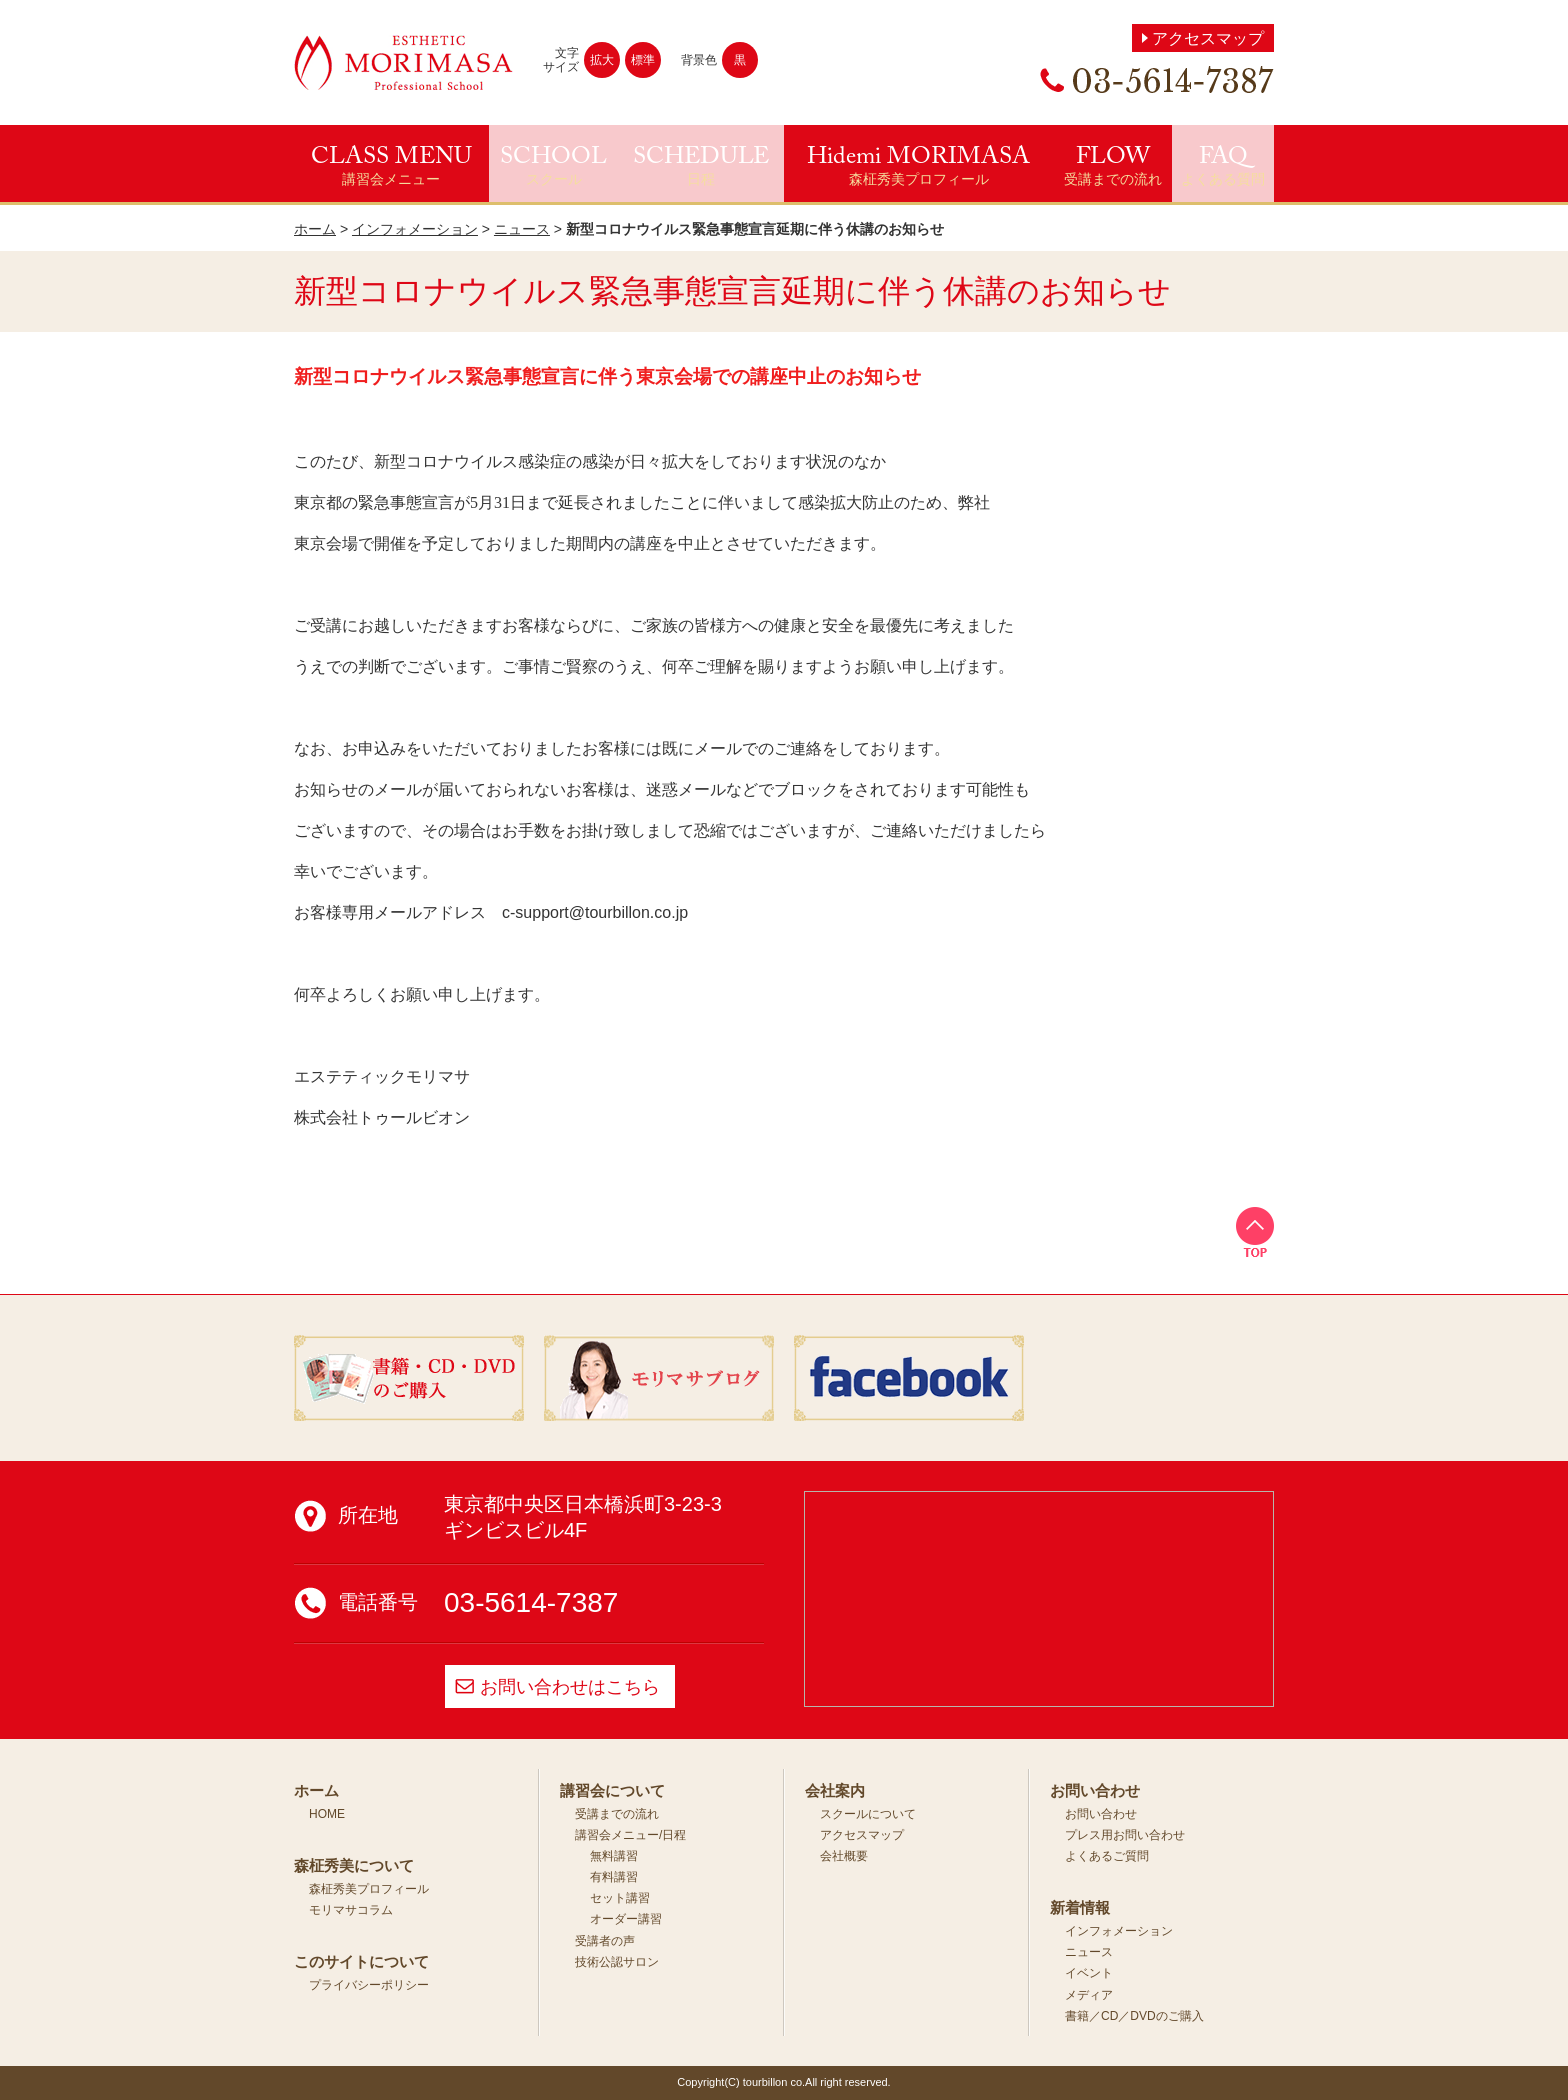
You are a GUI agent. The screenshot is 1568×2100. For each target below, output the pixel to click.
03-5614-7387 (531, 1602)
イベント (1089, 1973)
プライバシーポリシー (369, 1985)
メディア (1089, 1995)
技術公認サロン (617, 1962)
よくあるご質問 (1107, 1856)
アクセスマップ (1208, 38)
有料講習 (614, 1877)
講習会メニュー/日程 (630, 1835)
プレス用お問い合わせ (1125, 1835)
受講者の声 (605, 1941)
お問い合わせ (1101, 1814)
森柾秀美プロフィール (369, 1889)
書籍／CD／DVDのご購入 (1134, 2016)
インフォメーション (415, 229)
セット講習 (620, 1898)
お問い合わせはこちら (570, 1687)
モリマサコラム (351, 1910)
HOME (327, 1814)
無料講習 (614, 1856)
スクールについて (868, 1814)
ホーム (315, 229)
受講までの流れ (617, 1814)
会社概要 (844, 1856)
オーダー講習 (626, 1919)
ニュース (522, 229)
